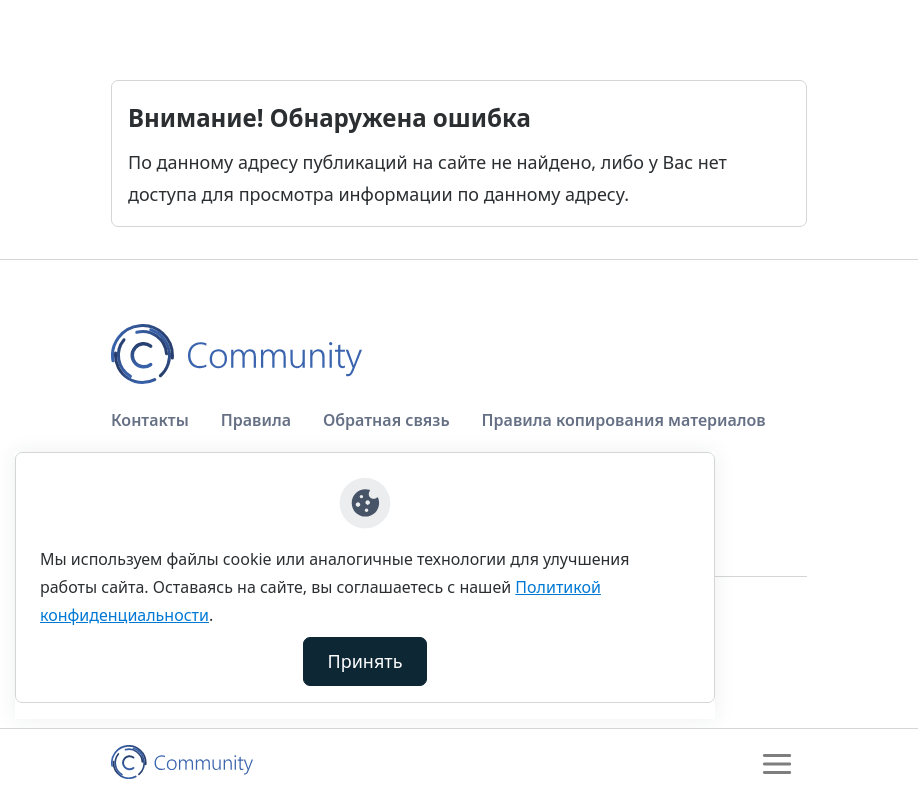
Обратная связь (386, 420)
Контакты (150, 420)
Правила (256, 420)
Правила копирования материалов (624, 420)
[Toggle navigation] (777, 764)
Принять (365, 661)
